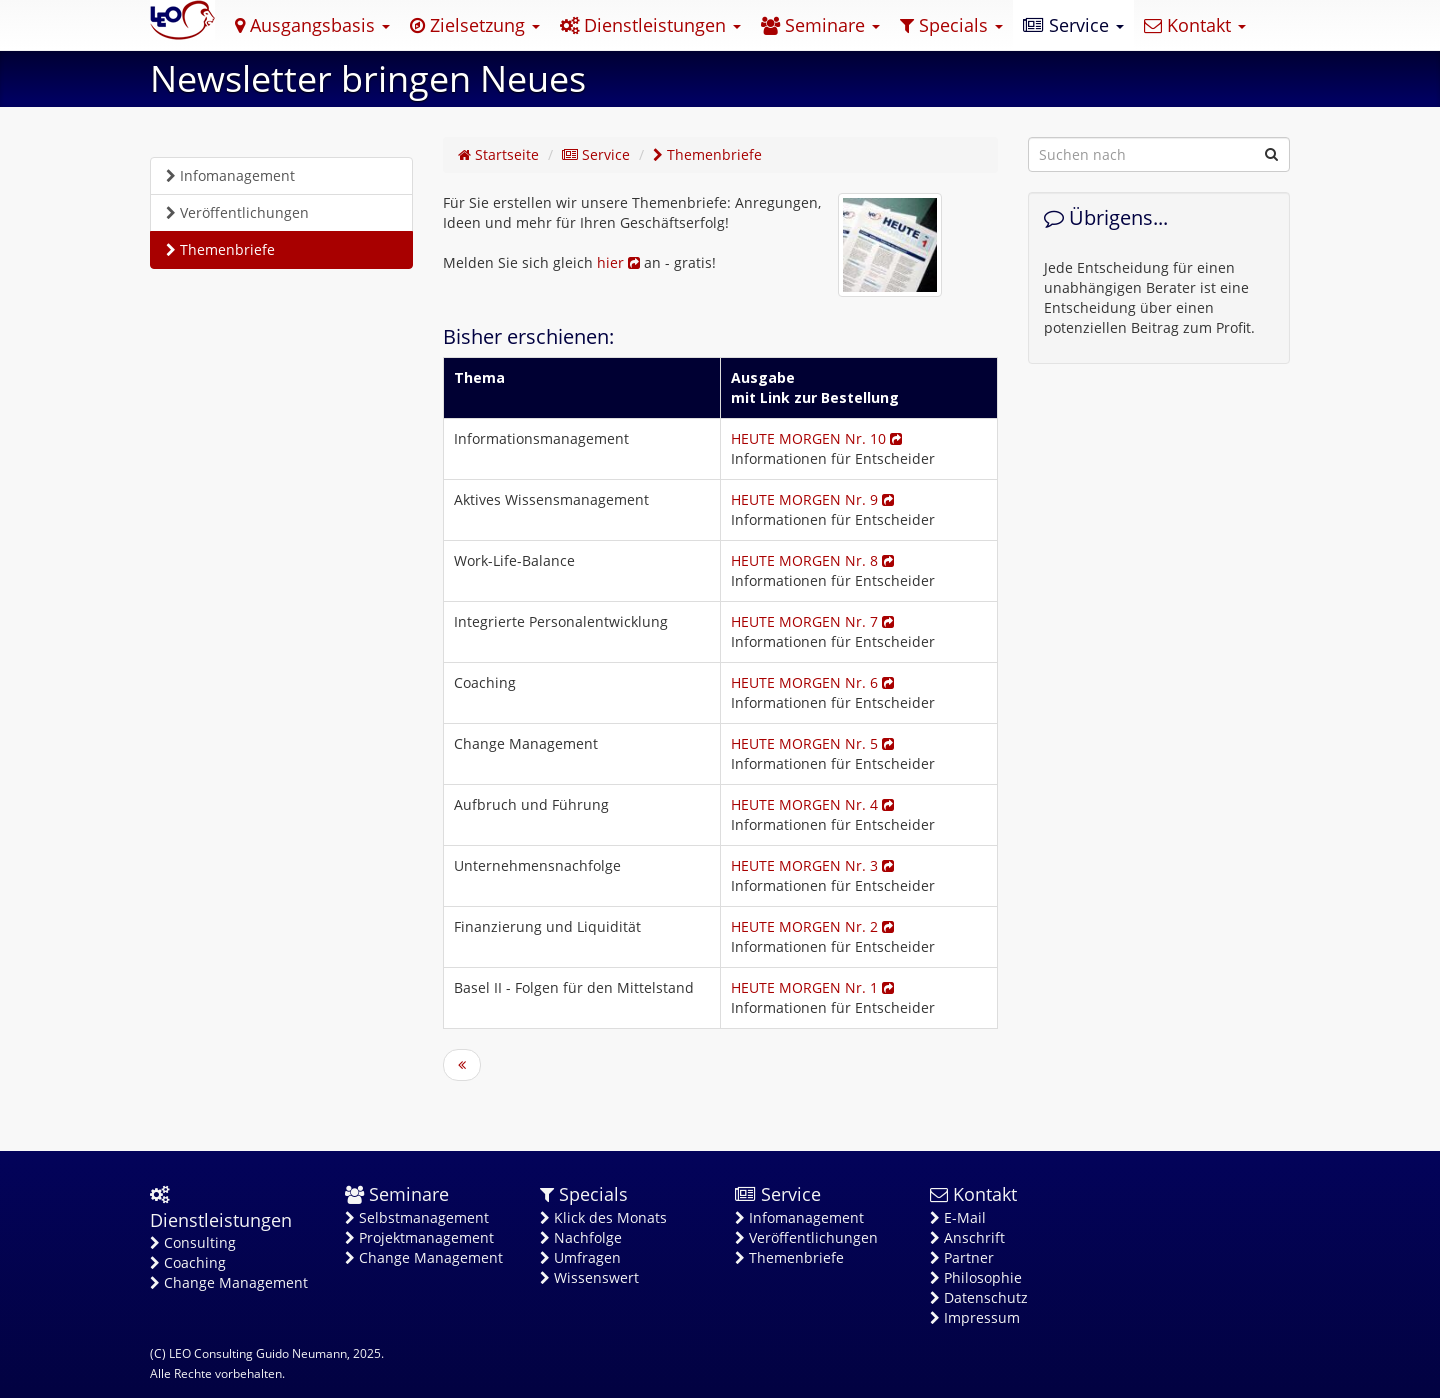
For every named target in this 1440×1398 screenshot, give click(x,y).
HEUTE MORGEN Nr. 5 (812, 743)
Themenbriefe (220, 249)
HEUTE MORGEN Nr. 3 (812, 865)
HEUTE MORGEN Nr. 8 (812, 560)
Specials (951, 25)
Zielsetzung (475, 25)
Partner (962, 1257)
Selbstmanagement (417, 1217)
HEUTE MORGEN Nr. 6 (812, 682)
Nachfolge (581, 1237)
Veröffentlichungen (237, 212)
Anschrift (967, 1237)
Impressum (975, 1317)
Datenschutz (979, 1297)
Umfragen (580, 1257)
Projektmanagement (419, 1237)
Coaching (188, 1262)
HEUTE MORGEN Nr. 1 (812, 987)
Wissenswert (589, 1277)
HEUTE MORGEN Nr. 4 (812, 804)
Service (1073, 25)
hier (618, 262)
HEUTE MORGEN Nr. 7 (812, 621)
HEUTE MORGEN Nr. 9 (812, 499)
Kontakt (1195, 25)
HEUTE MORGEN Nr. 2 (812, 926)
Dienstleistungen (650, 25)
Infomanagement (230, 175)
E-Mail (958, 1217)
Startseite (498, 154)
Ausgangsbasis (312, 25)
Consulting (193, 1242)
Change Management (229, 1282)
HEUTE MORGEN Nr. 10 (816, 438)
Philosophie (976, 1277)
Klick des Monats (603, 1217)
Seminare (820, 25)
